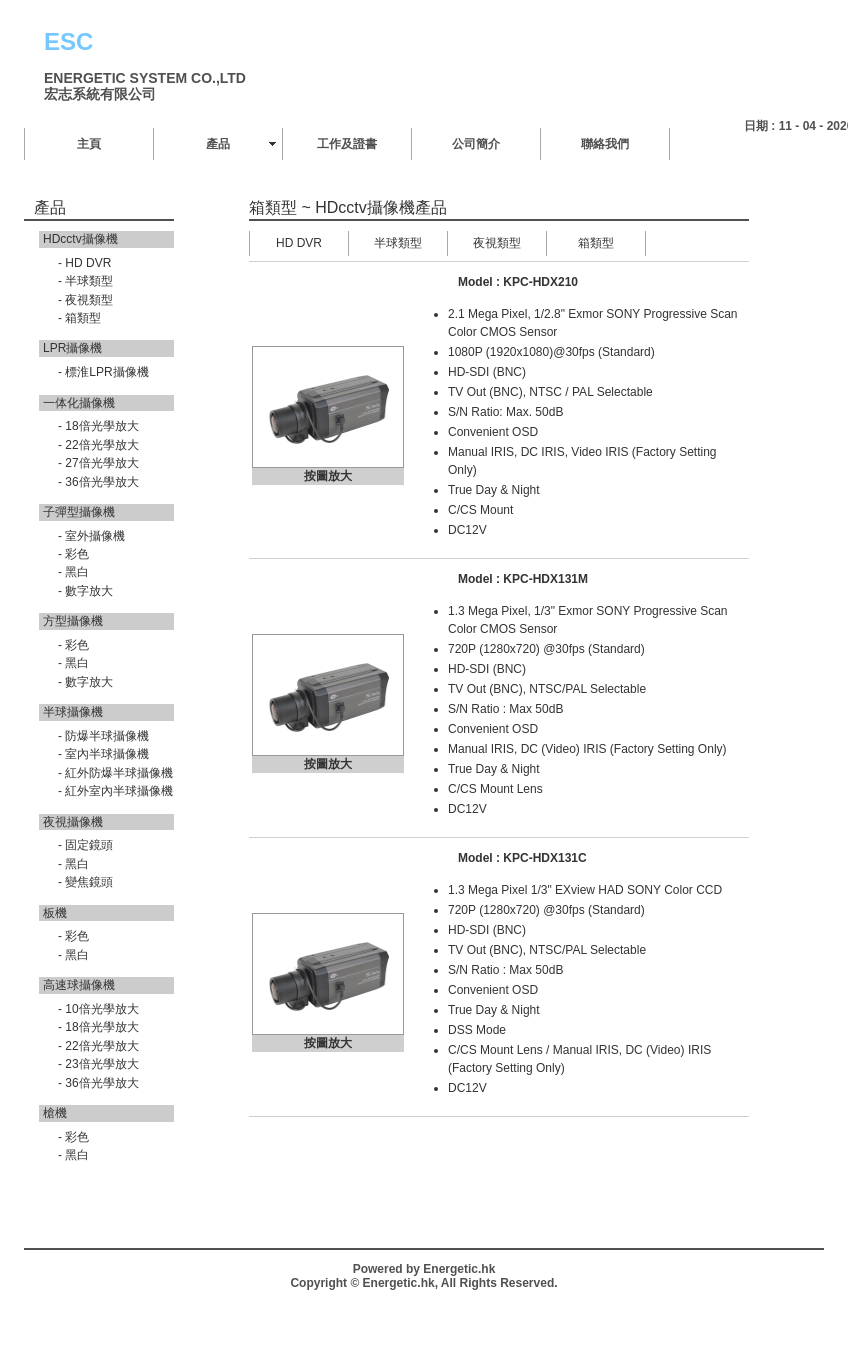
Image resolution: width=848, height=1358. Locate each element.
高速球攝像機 (79, 985)
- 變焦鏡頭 (85, 882)
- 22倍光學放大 (98, 445)
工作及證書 (347, 144)
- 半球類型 (85, 281)
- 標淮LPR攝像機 (103, 372)
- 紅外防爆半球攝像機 (115, 773)
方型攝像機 (73, 621)
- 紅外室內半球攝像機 (115, 791)
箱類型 (596, 243)
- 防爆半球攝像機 (103, 736)
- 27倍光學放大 (98, 463)
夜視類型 (497, 243)
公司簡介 (476, 144)
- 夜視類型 (85, 300)
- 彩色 (73, 554)
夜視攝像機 (73, 822)
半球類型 (398, 243)
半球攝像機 (73, 712)
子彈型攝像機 (79, 512)
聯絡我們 (605, 144)
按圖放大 (328, 476)
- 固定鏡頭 (85, 845)
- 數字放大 (85, 591)
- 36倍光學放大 (98, 482)
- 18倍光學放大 (98, 426)
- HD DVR (84, 263)
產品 (218, 144)
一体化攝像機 (79, 403)
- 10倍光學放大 (98, 1009)
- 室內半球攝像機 (103, 754)
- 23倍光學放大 (98, 1064)
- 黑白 (73, 572)
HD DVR (299, 243)
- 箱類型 (79, 318)
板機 (55, 913)
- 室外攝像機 (91, 536)
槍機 (55, 1113)
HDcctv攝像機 (80, 239)
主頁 (89, 144)
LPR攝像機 (72, 348)
